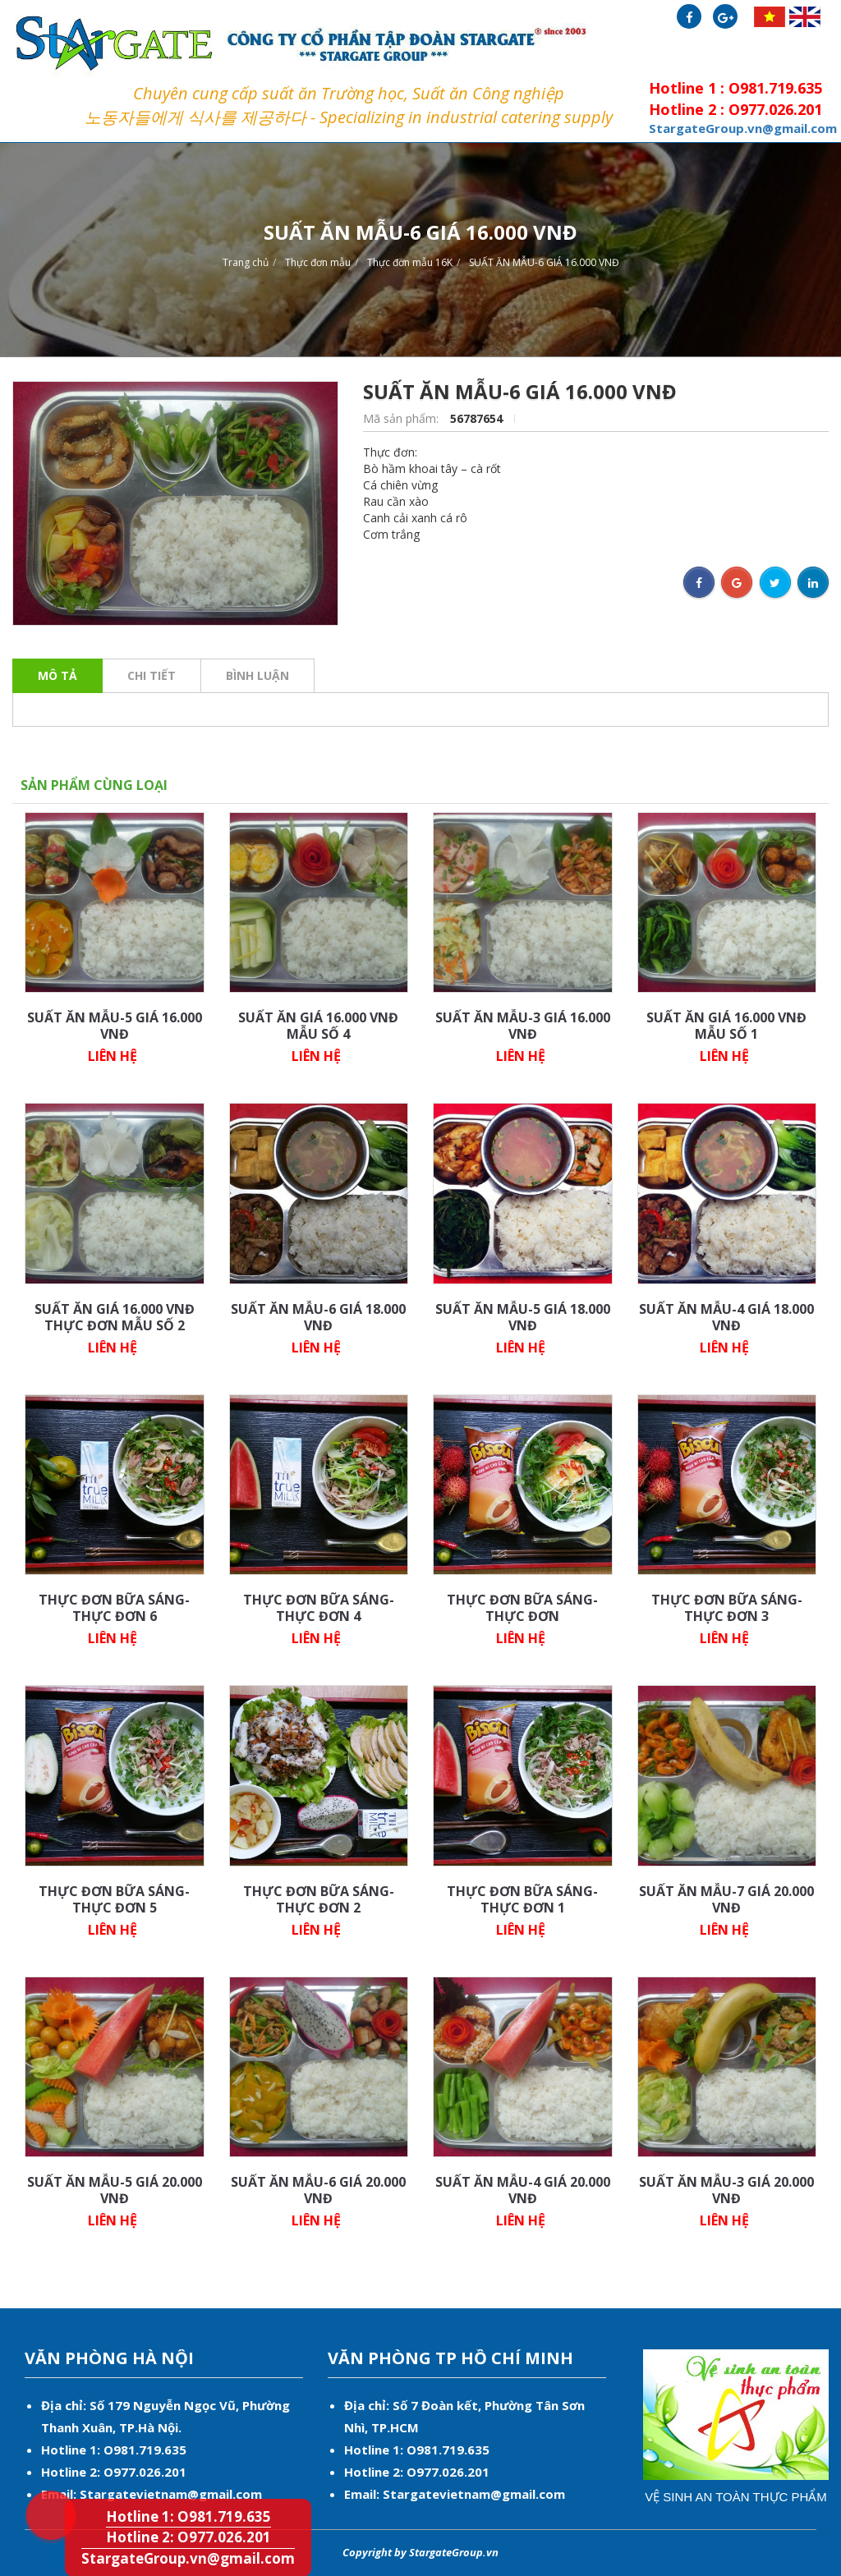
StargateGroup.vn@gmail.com (188, 2558)
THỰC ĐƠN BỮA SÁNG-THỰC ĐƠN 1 (522, 1899)
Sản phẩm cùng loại (94, 785)
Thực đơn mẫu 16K (410, 262)
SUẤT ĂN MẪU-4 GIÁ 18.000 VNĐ (726, 1317)
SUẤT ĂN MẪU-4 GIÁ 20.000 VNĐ (522, 2190)
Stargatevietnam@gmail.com (171, 2494)
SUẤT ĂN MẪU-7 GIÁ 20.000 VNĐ (726, 1899)
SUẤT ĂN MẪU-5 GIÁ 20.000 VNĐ (114, 2190)
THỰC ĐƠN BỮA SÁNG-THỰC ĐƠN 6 (114, 1607)
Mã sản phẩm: (402, 418)
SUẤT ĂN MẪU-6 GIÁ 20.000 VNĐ (318, 2190)
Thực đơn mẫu (318, 262)
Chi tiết (151, 675)
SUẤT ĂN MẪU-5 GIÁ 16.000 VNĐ (114, 1025)
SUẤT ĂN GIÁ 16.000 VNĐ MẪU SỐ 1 (726, 1025)
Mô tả (57, 675)
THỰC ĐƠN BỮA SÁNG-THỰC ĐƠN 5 (114, 1899)
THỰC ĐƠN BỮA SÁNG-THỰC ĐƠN (522, 1607)
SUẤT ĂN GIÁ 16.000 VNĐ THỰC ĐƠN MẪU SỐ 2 (114, 1317)
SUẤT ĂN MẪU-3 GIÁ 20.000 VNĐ (726, 2190)
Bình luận (257, 675)
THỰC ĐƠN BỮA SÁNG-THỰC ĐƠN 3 (726, 1607)
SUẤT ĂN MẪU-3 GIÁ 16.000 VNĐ (522, 1025)
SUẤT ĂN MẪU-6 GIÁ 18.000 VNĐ (318, 1317)
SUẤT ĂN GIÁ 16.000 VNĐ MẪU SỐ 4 (318, 1025)
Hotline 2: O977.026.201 (188, 2537)
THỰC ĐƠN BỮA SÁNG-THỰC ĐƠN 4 (318, 1607)
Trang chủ (246, 262)
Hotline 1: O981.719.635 (37, 2485)
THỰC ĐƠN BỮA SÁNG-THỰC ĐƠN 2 (318, 1899)
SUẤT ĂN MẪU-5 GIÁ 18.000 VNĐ (522, 1317)
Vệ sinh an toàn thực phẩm (736, 2497)
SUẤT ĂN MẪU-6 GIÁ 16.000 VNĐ (544, 262)
